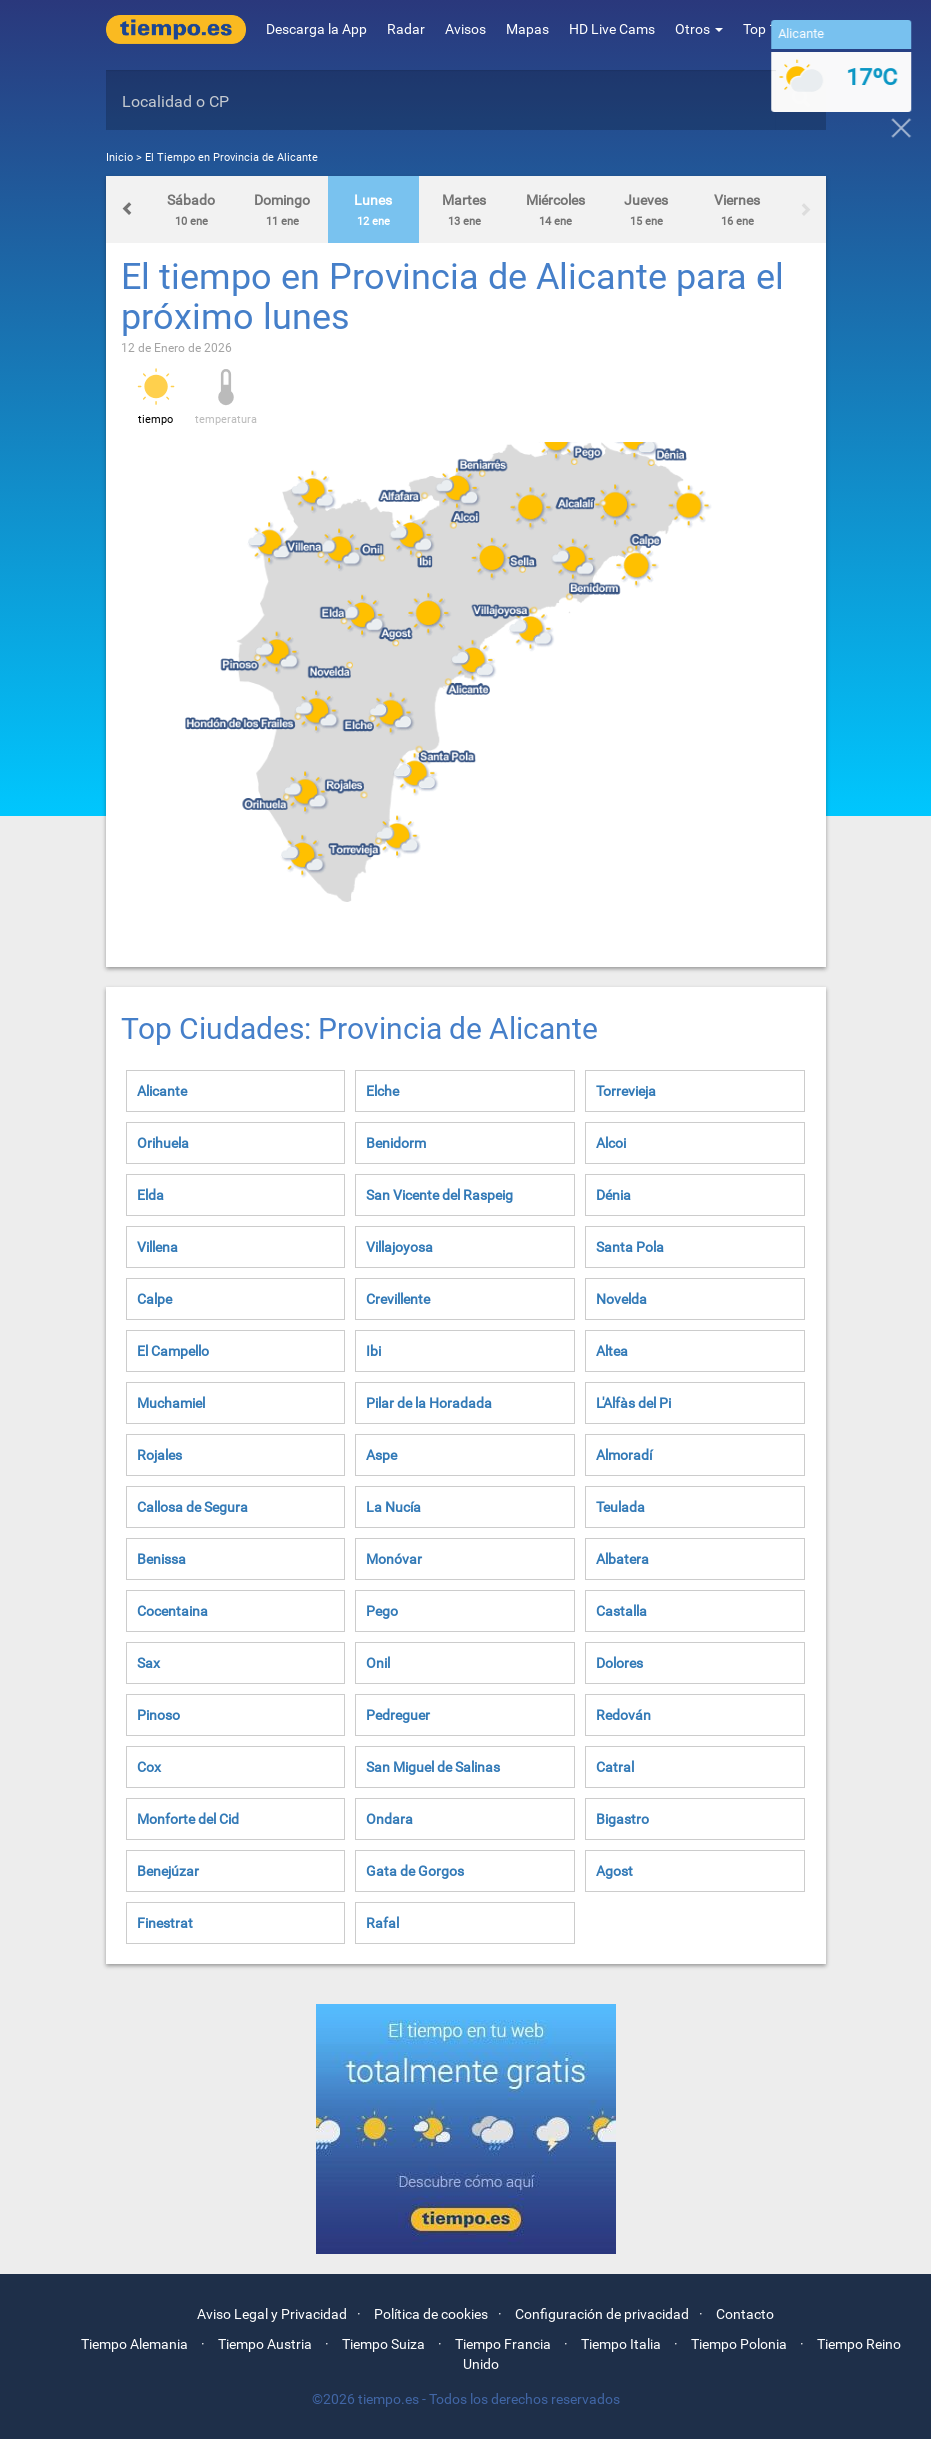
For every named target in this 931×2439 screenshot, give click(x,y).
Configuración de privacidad (602, 2314)
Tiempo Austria (265, 2344)
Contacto (745, 2314)
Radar (406, 29)
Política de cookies (431, 2314)
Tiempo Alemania (134, 2344)
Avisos (465, 29)
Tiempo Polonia (739, 2344)
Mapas (527, 29)
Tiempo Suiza (383, 2344)
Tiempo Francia (503, 2344)
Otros (699, 29)
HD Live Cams (612, 29)
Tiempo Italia (621, 2344)
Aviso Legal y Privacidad (272, 2314)
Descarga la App (316, 29)
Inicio (119, 157)
